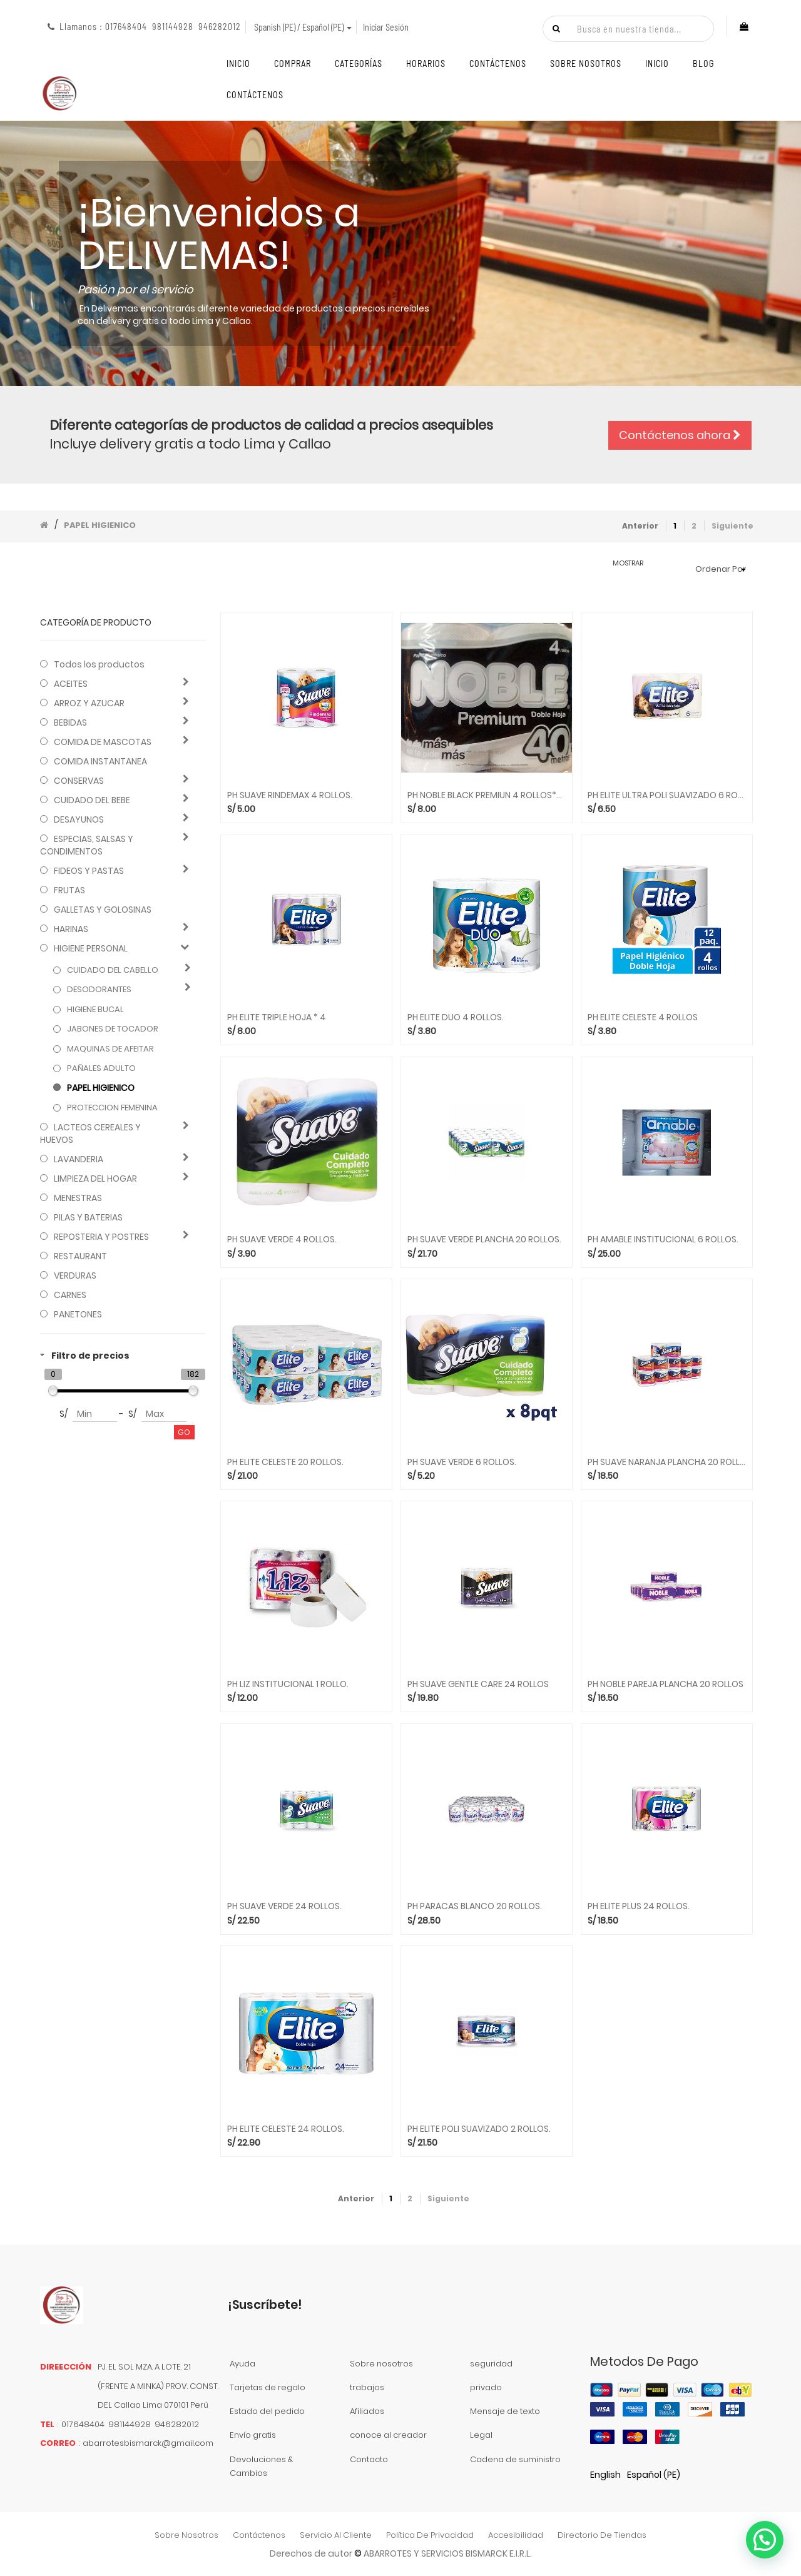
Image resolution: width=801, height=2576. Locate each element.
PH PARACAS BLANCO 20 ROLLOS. (474, 1906)
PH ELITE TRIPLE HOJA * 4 (276, 1017)
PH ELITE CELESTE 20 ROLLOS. (285, 1462)
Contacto (369, 2459)
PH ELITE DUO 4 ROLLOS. (455, 1017)
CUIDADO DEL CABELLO (112, 970)
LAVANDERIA (78, 1159)
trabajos (367, 2387)
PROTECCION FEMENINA (112, 1107)
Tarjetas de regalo (267, 2387)
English (605, 2474)
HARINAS (71, 929)
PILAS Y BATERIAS (88, 1217)
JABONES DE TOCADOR (112, 1029)
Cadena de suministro (515, 2459)
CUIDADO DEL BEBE (92, 800)
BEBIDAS (70, 722)
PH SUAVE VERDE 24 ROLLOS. (284, 1906)
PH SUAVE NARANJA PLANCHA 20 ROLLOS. (667, 1462)
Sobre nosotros (381, 2364)
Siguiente (732, 525)
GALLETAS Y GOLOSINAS (102, 909)
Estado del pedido (267, 2411)
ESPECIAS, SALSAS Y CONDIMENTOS (86, 845)
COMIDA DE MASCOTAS (102, 742)
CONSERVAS (79, 780)
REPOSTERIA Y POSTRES (101, 1236)
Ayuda (242, 2364)
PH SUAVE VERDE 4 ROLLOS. (282, 1239)
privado (486, 2387)
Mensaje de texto (505, 2411)
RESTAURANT (80, 1256)
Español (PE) (653, 2474)
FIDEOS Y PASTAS (89, 871)
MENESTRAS (78, 1198)
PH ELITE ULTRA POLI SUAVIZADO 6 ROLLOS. (667, 795)
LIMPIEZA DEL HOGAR (95, 1178)
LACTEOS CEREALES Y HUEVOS (90, 1133)
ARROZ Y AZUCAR (89, 703)
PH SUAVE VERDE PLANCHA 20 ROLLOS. (484, 1239)
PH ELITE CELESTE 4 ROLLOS (643, 1017)
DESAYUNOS (79, 819)
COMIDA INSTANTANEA (100, 761)
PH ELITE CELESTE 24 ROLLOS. (285, 2129)
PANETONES (78, 1314)
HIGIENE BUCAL (95, 1009)
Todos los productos (99, 664)
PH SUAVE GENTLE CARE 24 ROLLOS (478, 1684)
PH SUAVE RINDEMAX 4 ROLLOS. (289, 795)
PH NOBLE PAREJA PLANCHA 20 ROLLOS (665, 1684)
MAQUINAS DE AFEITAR (110, 1049)
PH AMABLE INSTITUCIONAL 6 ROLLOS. (663, 1239)
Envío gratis (253, 2435)
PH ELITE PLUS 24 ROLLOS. (639, 1906)
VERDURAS (75, 1275)
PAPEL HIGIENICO (100, 525)
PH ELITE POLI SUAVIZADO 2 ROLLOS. (479, 2129)
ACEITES (71, 683)
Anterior (640, 525)
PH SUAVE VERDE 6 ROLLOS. (461, 1462)
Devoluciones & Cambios (261, 2466)
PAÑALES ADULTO (101, 1068)
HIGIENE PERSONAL (91, 948)
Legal (481, 2435)
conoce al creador (388, 2435)
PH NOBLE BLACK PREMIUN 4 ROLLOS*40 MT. (486, 795)
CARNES (70, 1295)
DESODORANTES (99, 989)
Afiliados (367, 2411)
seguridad (491, 2364)
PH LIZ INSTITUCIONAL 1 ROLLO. (288, 1684)
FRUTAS (69, 890)
